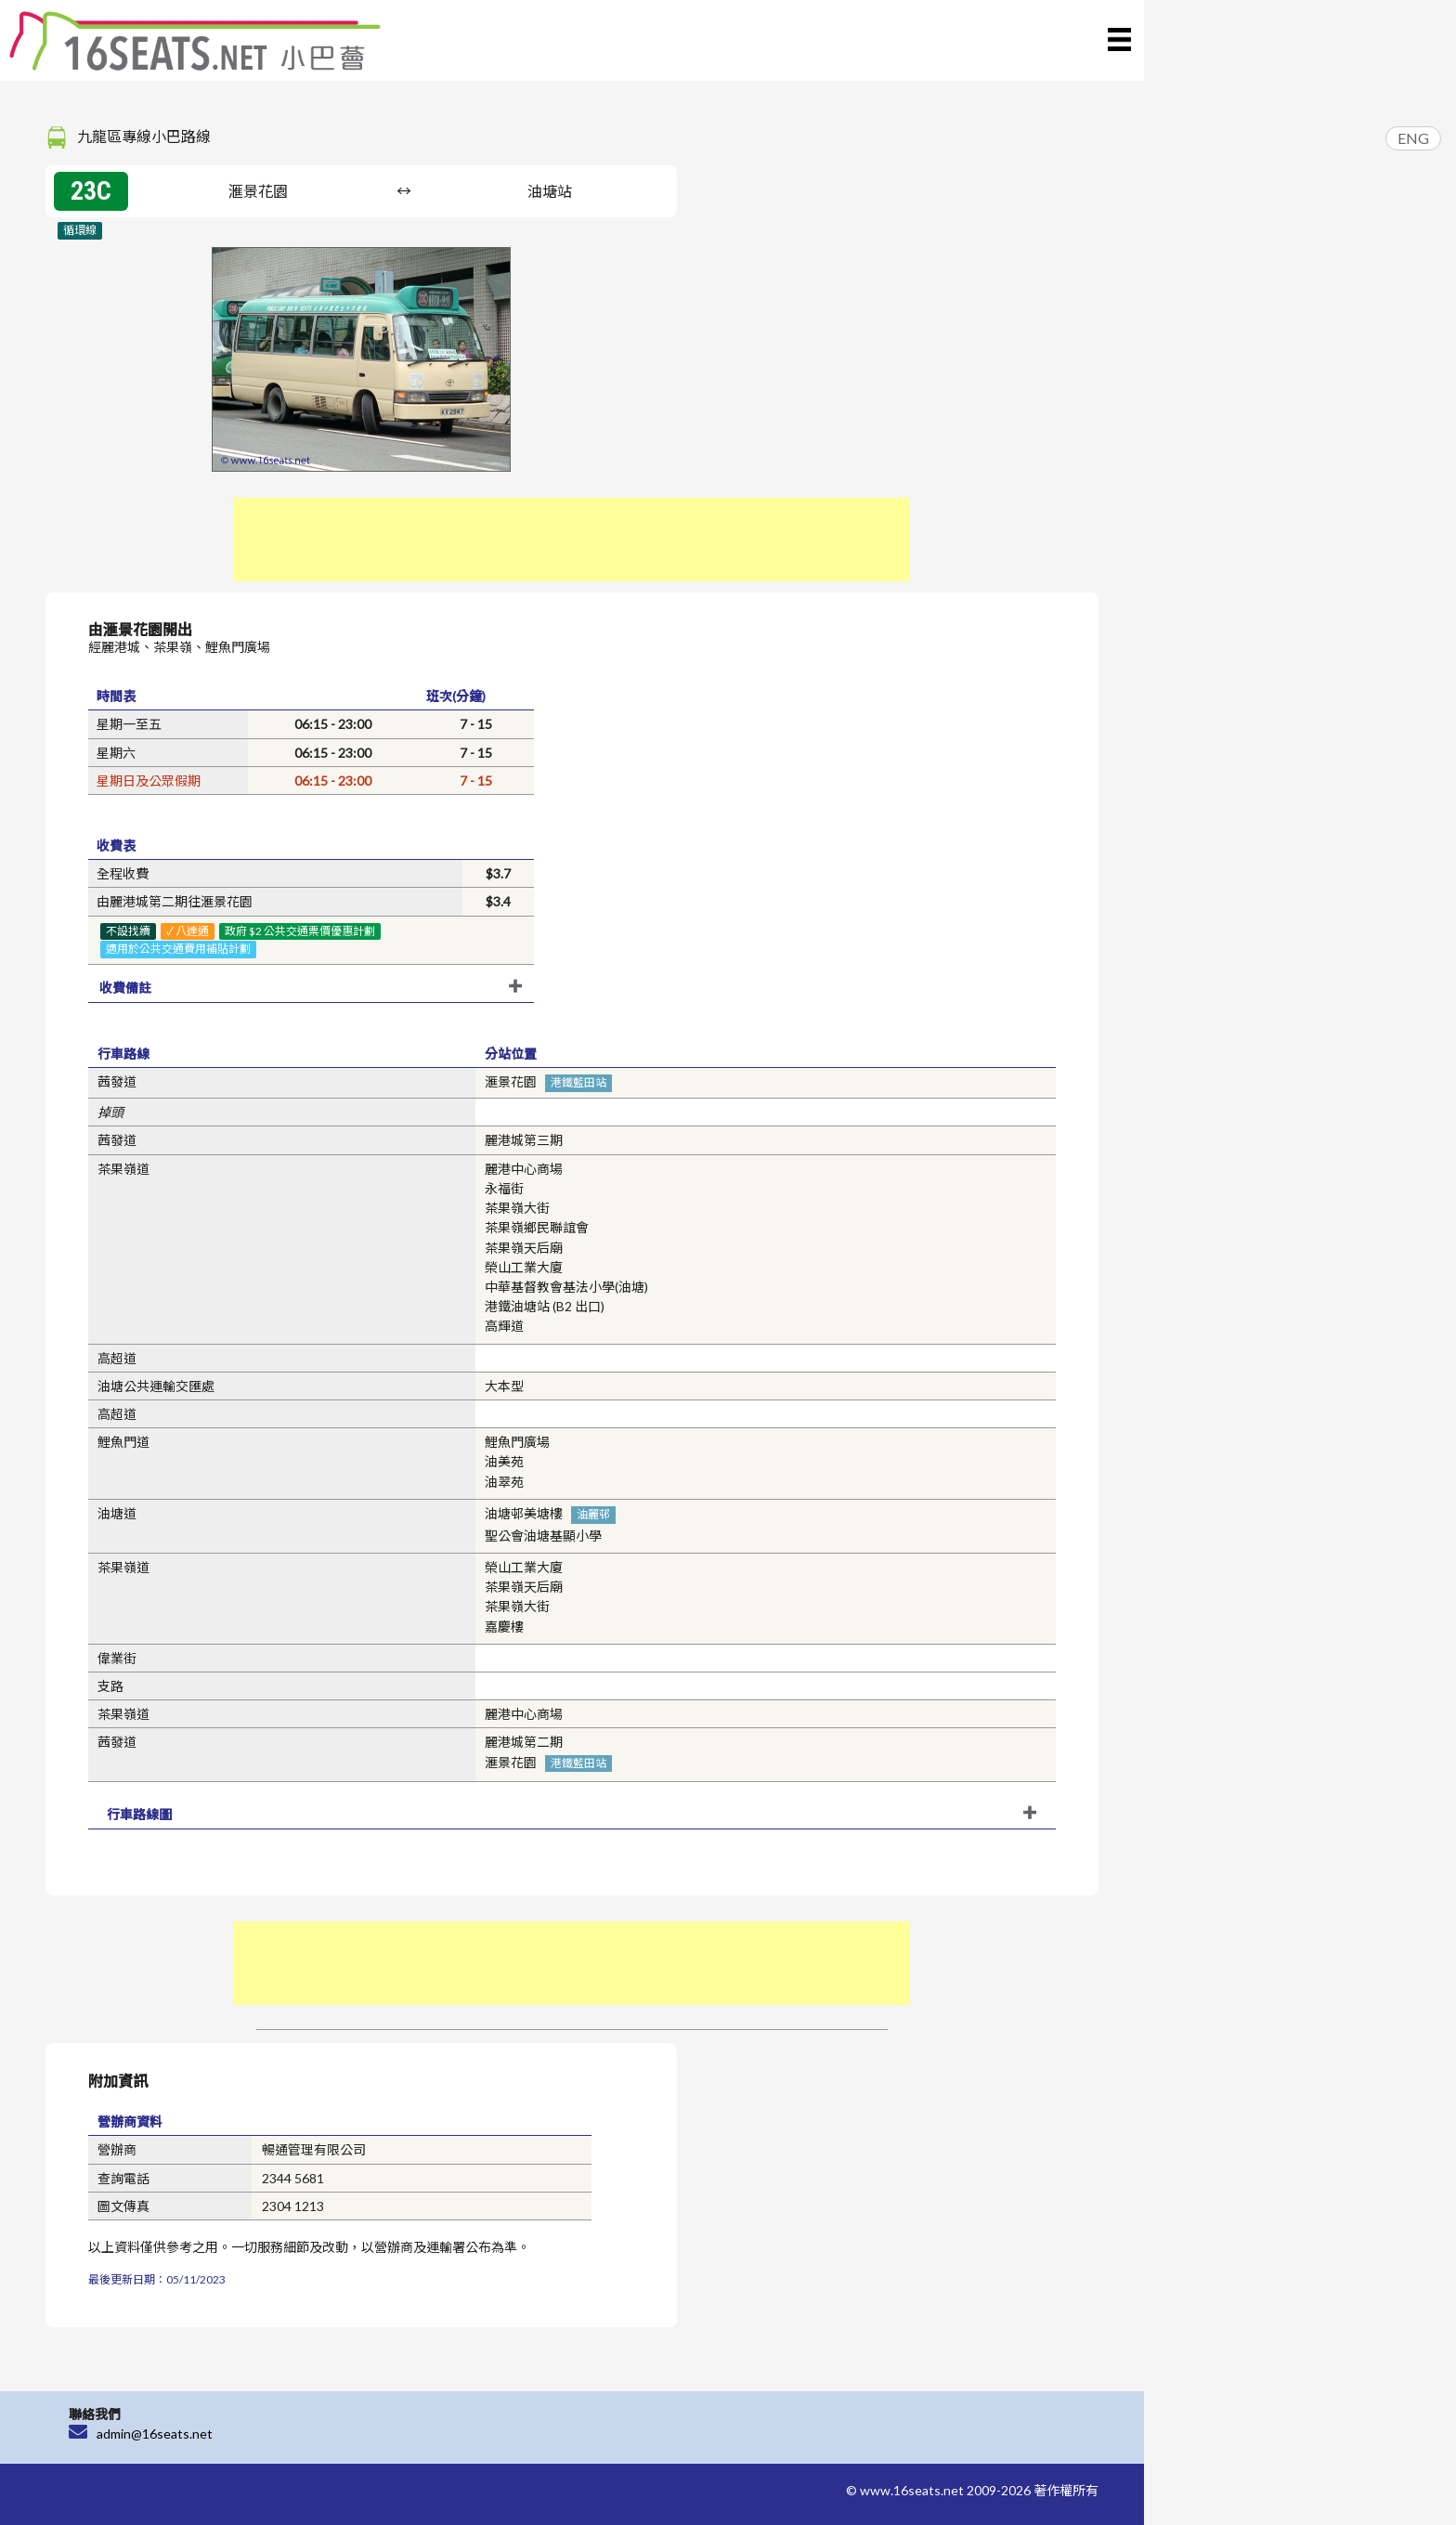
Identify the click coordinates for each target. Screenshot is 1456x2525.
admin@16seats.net (155, 2433)
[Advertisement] (572, 539)
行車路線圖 (139, 1814)
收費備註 (125, 988)
